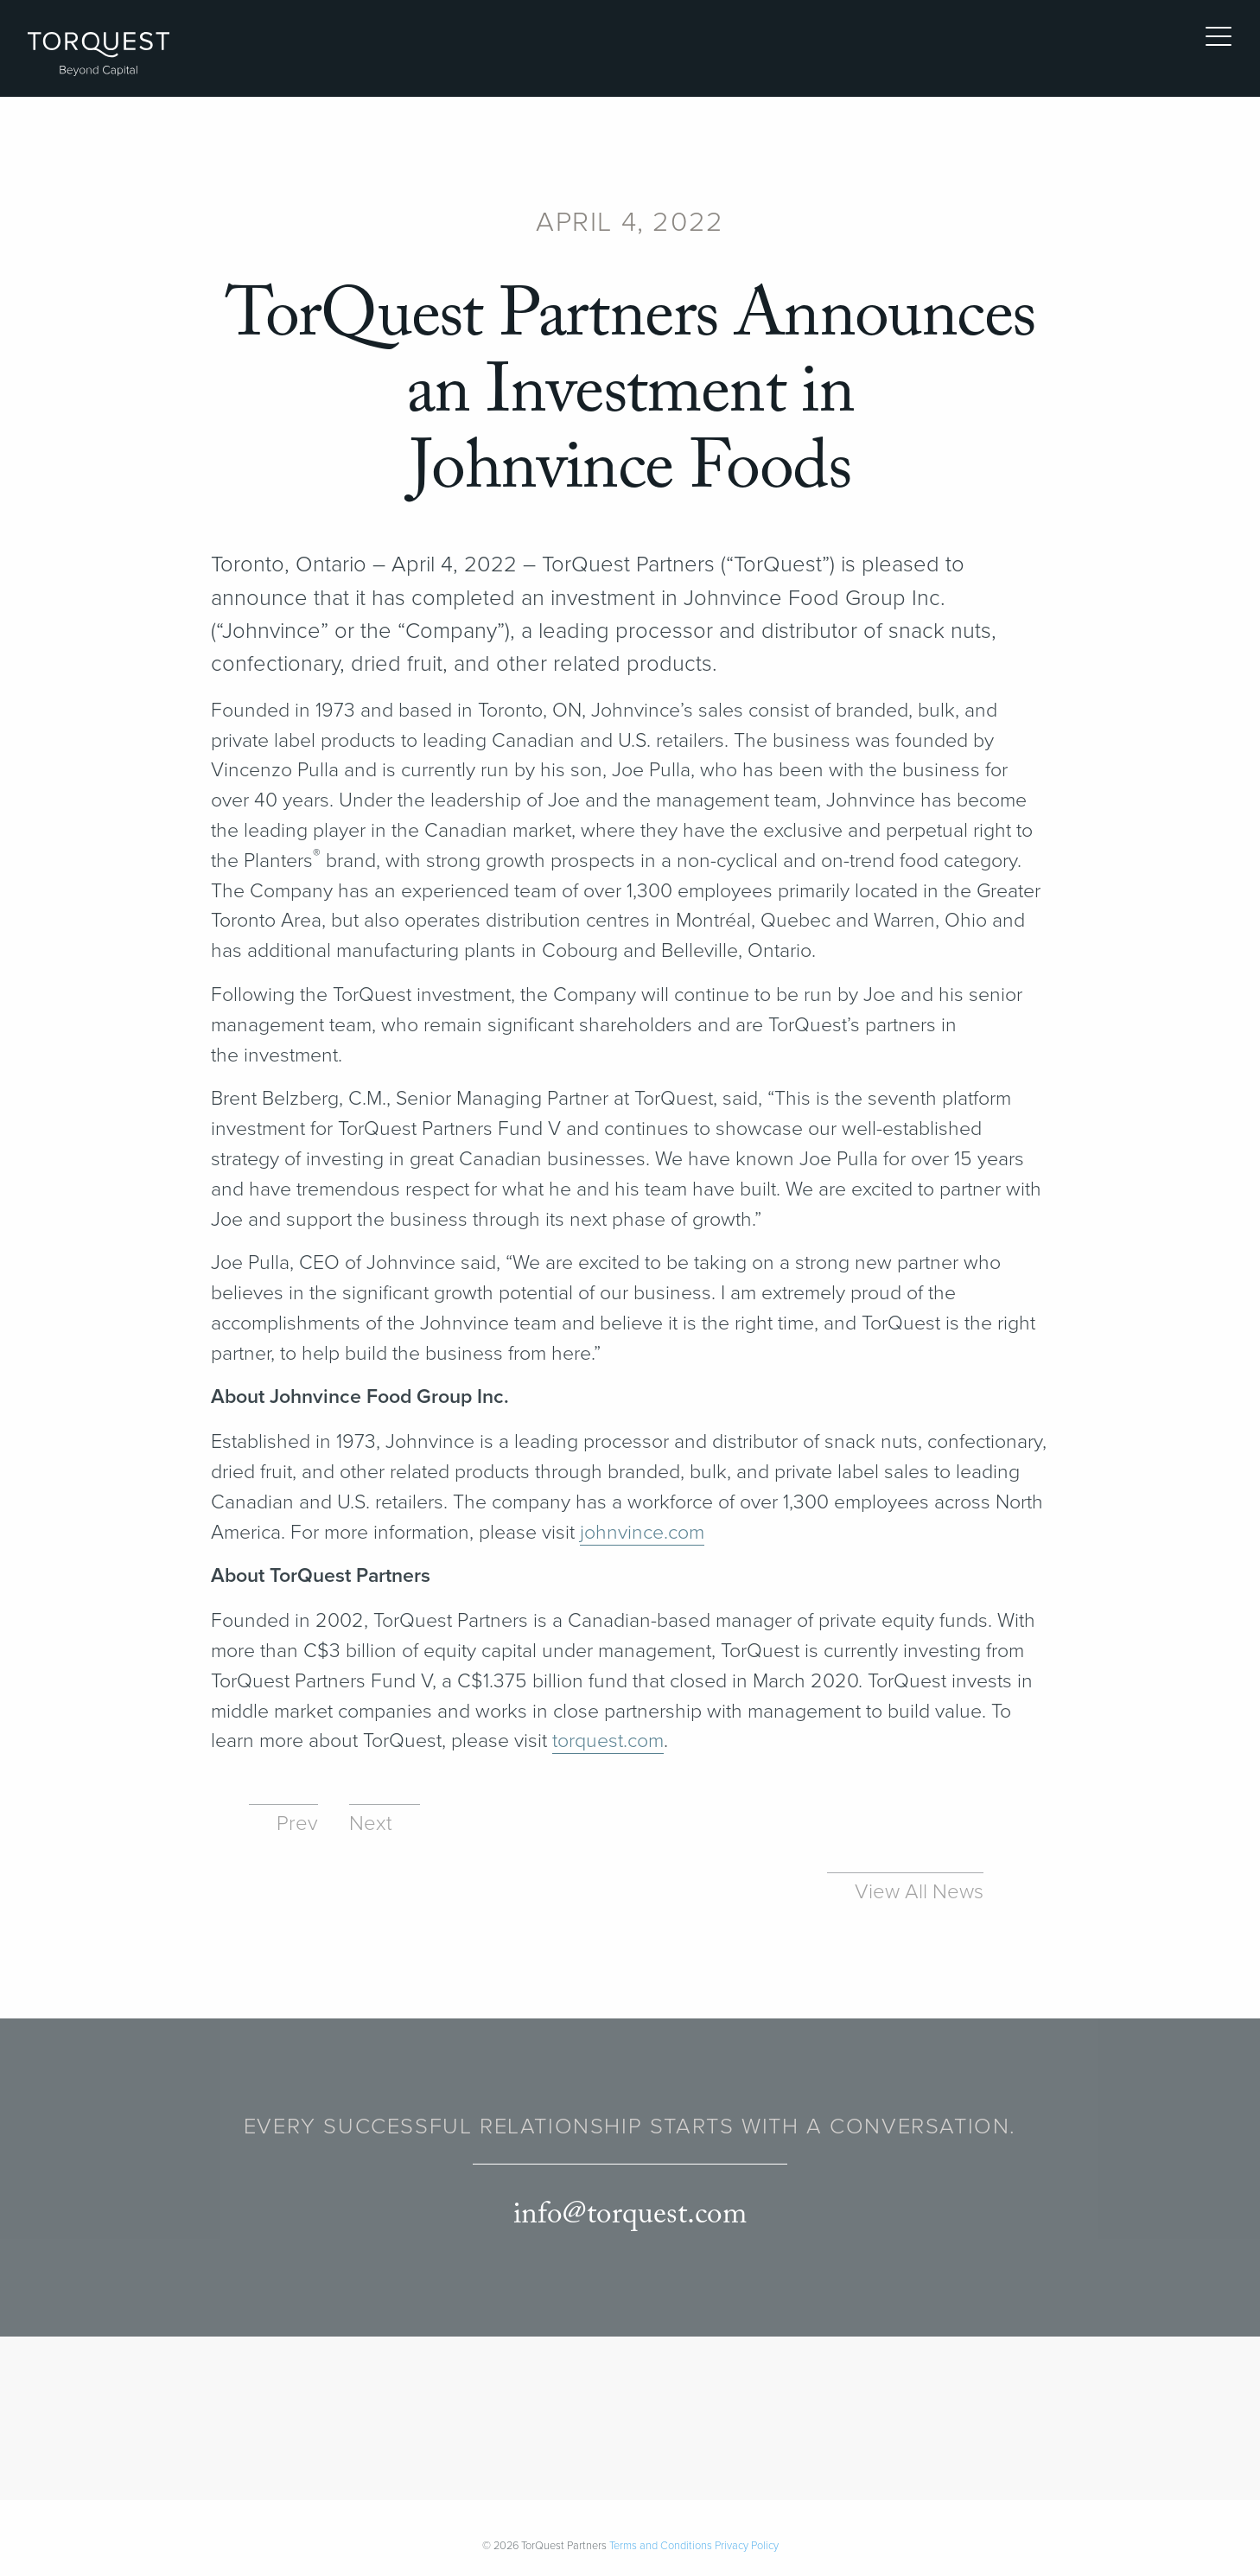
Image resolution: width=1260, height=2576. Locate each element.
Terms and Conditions (660, 2546)
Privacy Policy (747, 2546)
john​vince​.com (642, 1533)
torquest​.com (608, 1741)
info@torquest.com (630, 2215)
